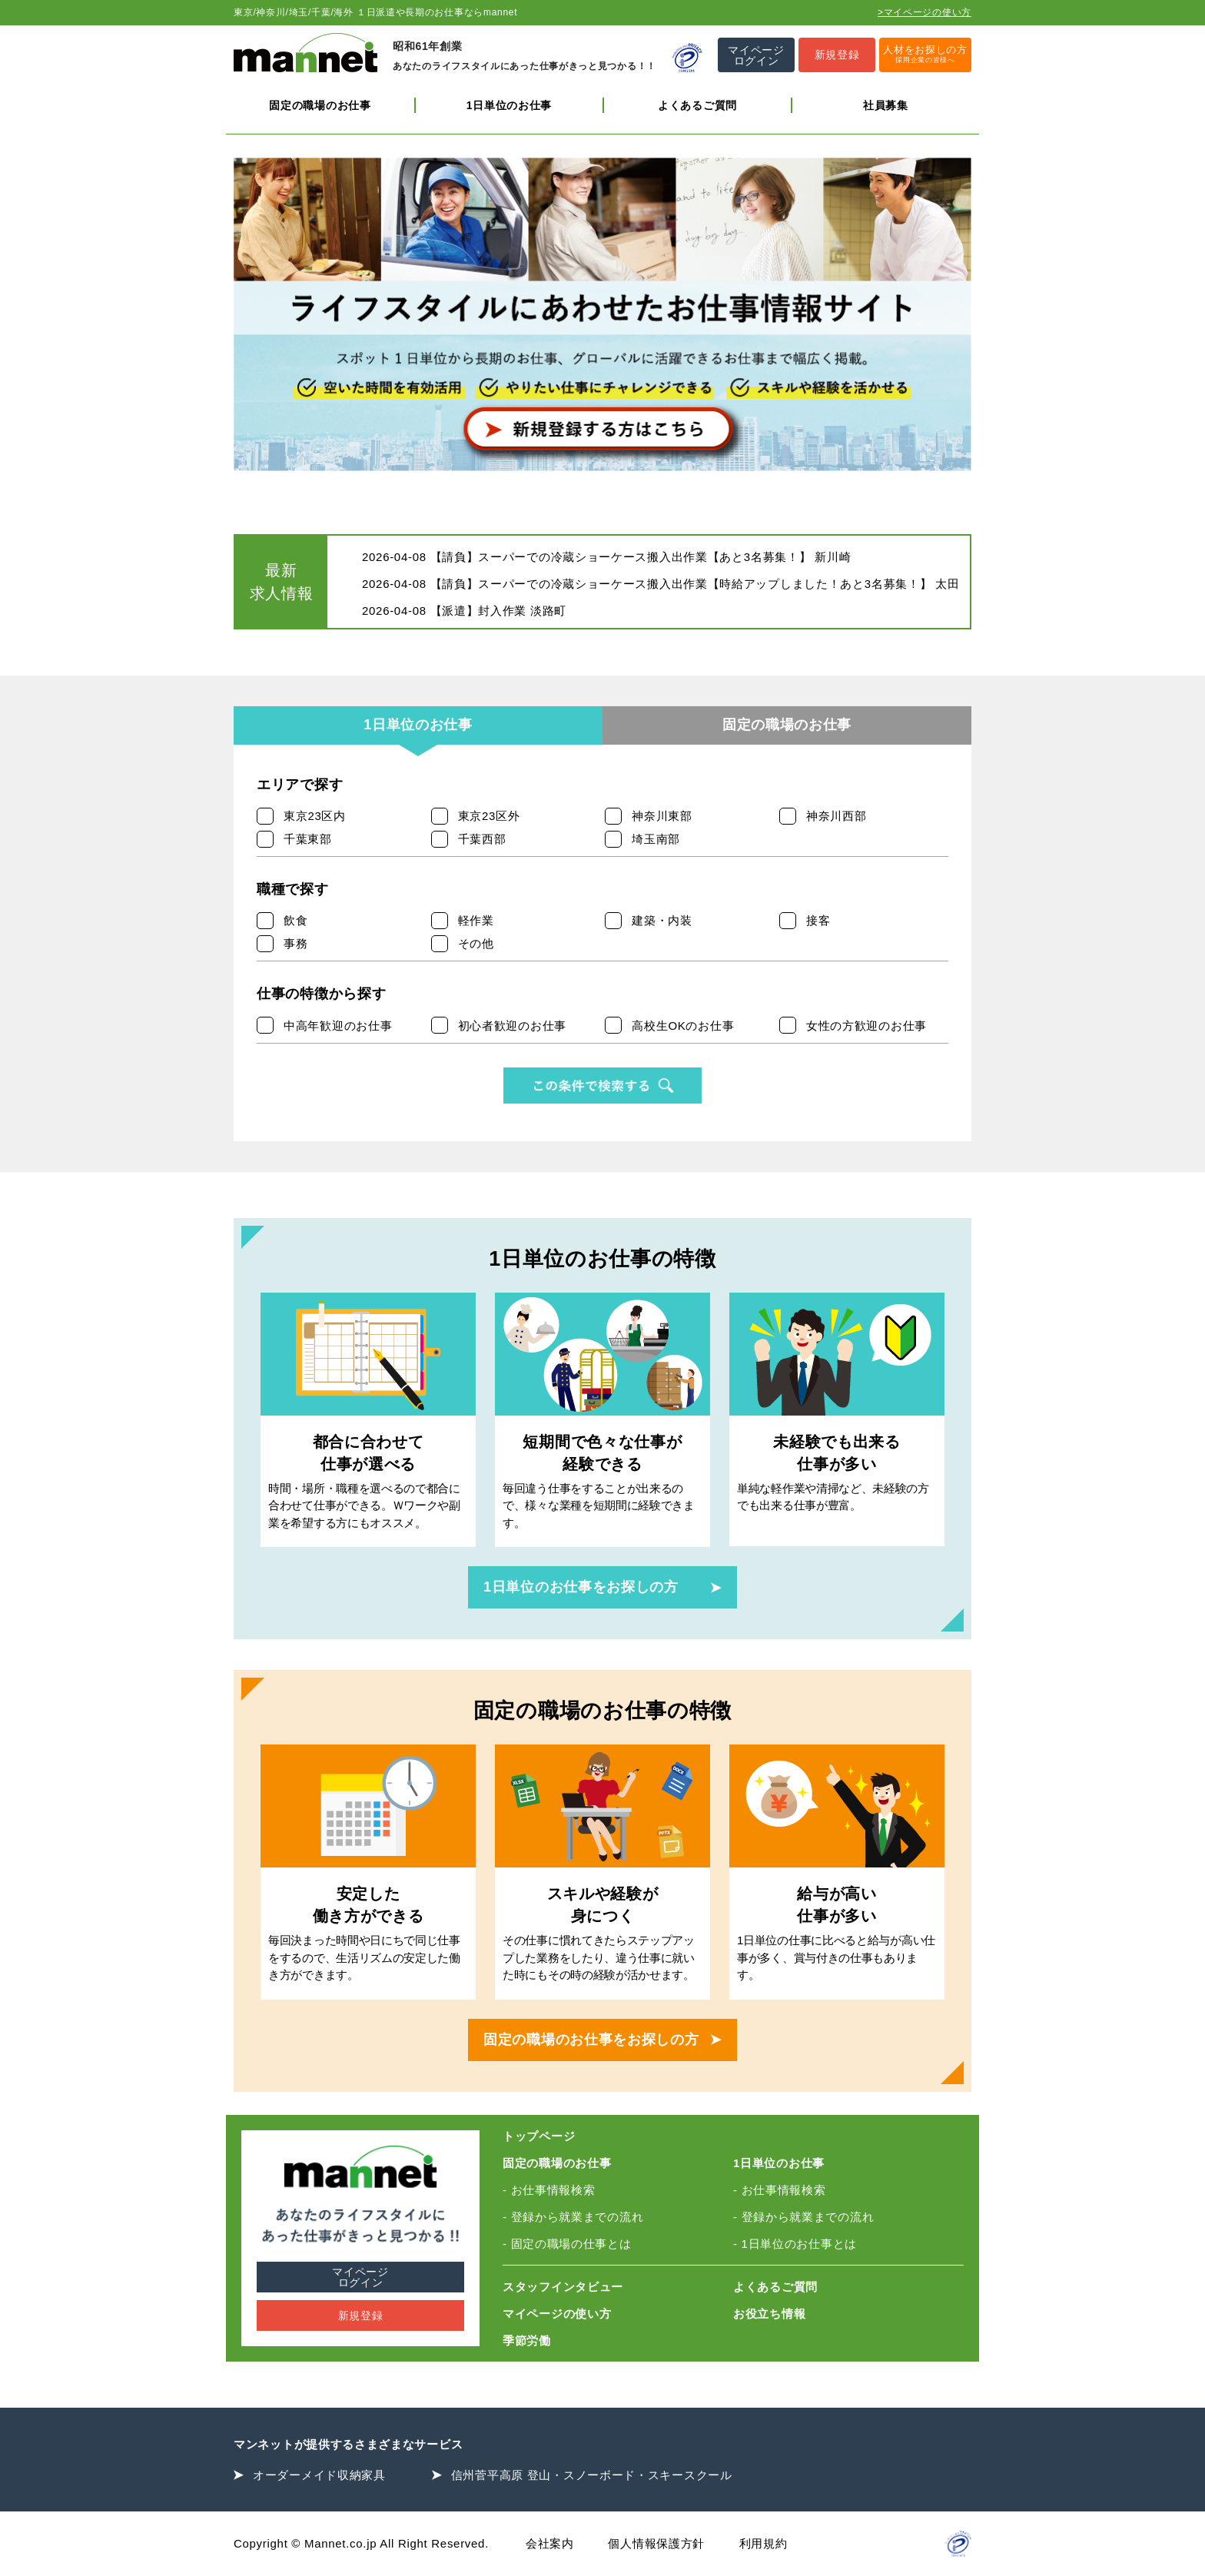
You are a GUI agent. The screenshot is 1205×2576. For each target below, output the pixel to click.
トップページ (539, 2136)
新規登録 (360, 2315)
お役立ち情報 (769, 2313)
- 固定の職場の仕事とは (567, 2243)
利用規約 (763, 2543)
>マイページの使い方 (924, 12)
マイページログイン (360, 2277)
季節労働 (527, 2340)
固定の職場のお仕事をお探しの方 (591, 2039)
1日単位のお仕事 (509, 105)
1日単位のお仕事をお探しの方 (581, 1587)
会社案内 (550, 2543)
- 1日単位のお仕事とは (795, 2243)
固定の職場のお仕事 (319, 105)
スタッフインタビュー (563, 2286)
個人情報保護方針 (656, 2543)
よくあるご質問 (697, 105)
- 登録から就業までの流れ (573, 2216)
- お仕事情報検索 (549, 2189)
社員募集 (885, 105)
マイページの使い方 (557, 2313)
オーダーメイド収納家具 (319, 2474)
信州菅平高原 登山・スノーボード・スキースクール (591, 2474)
